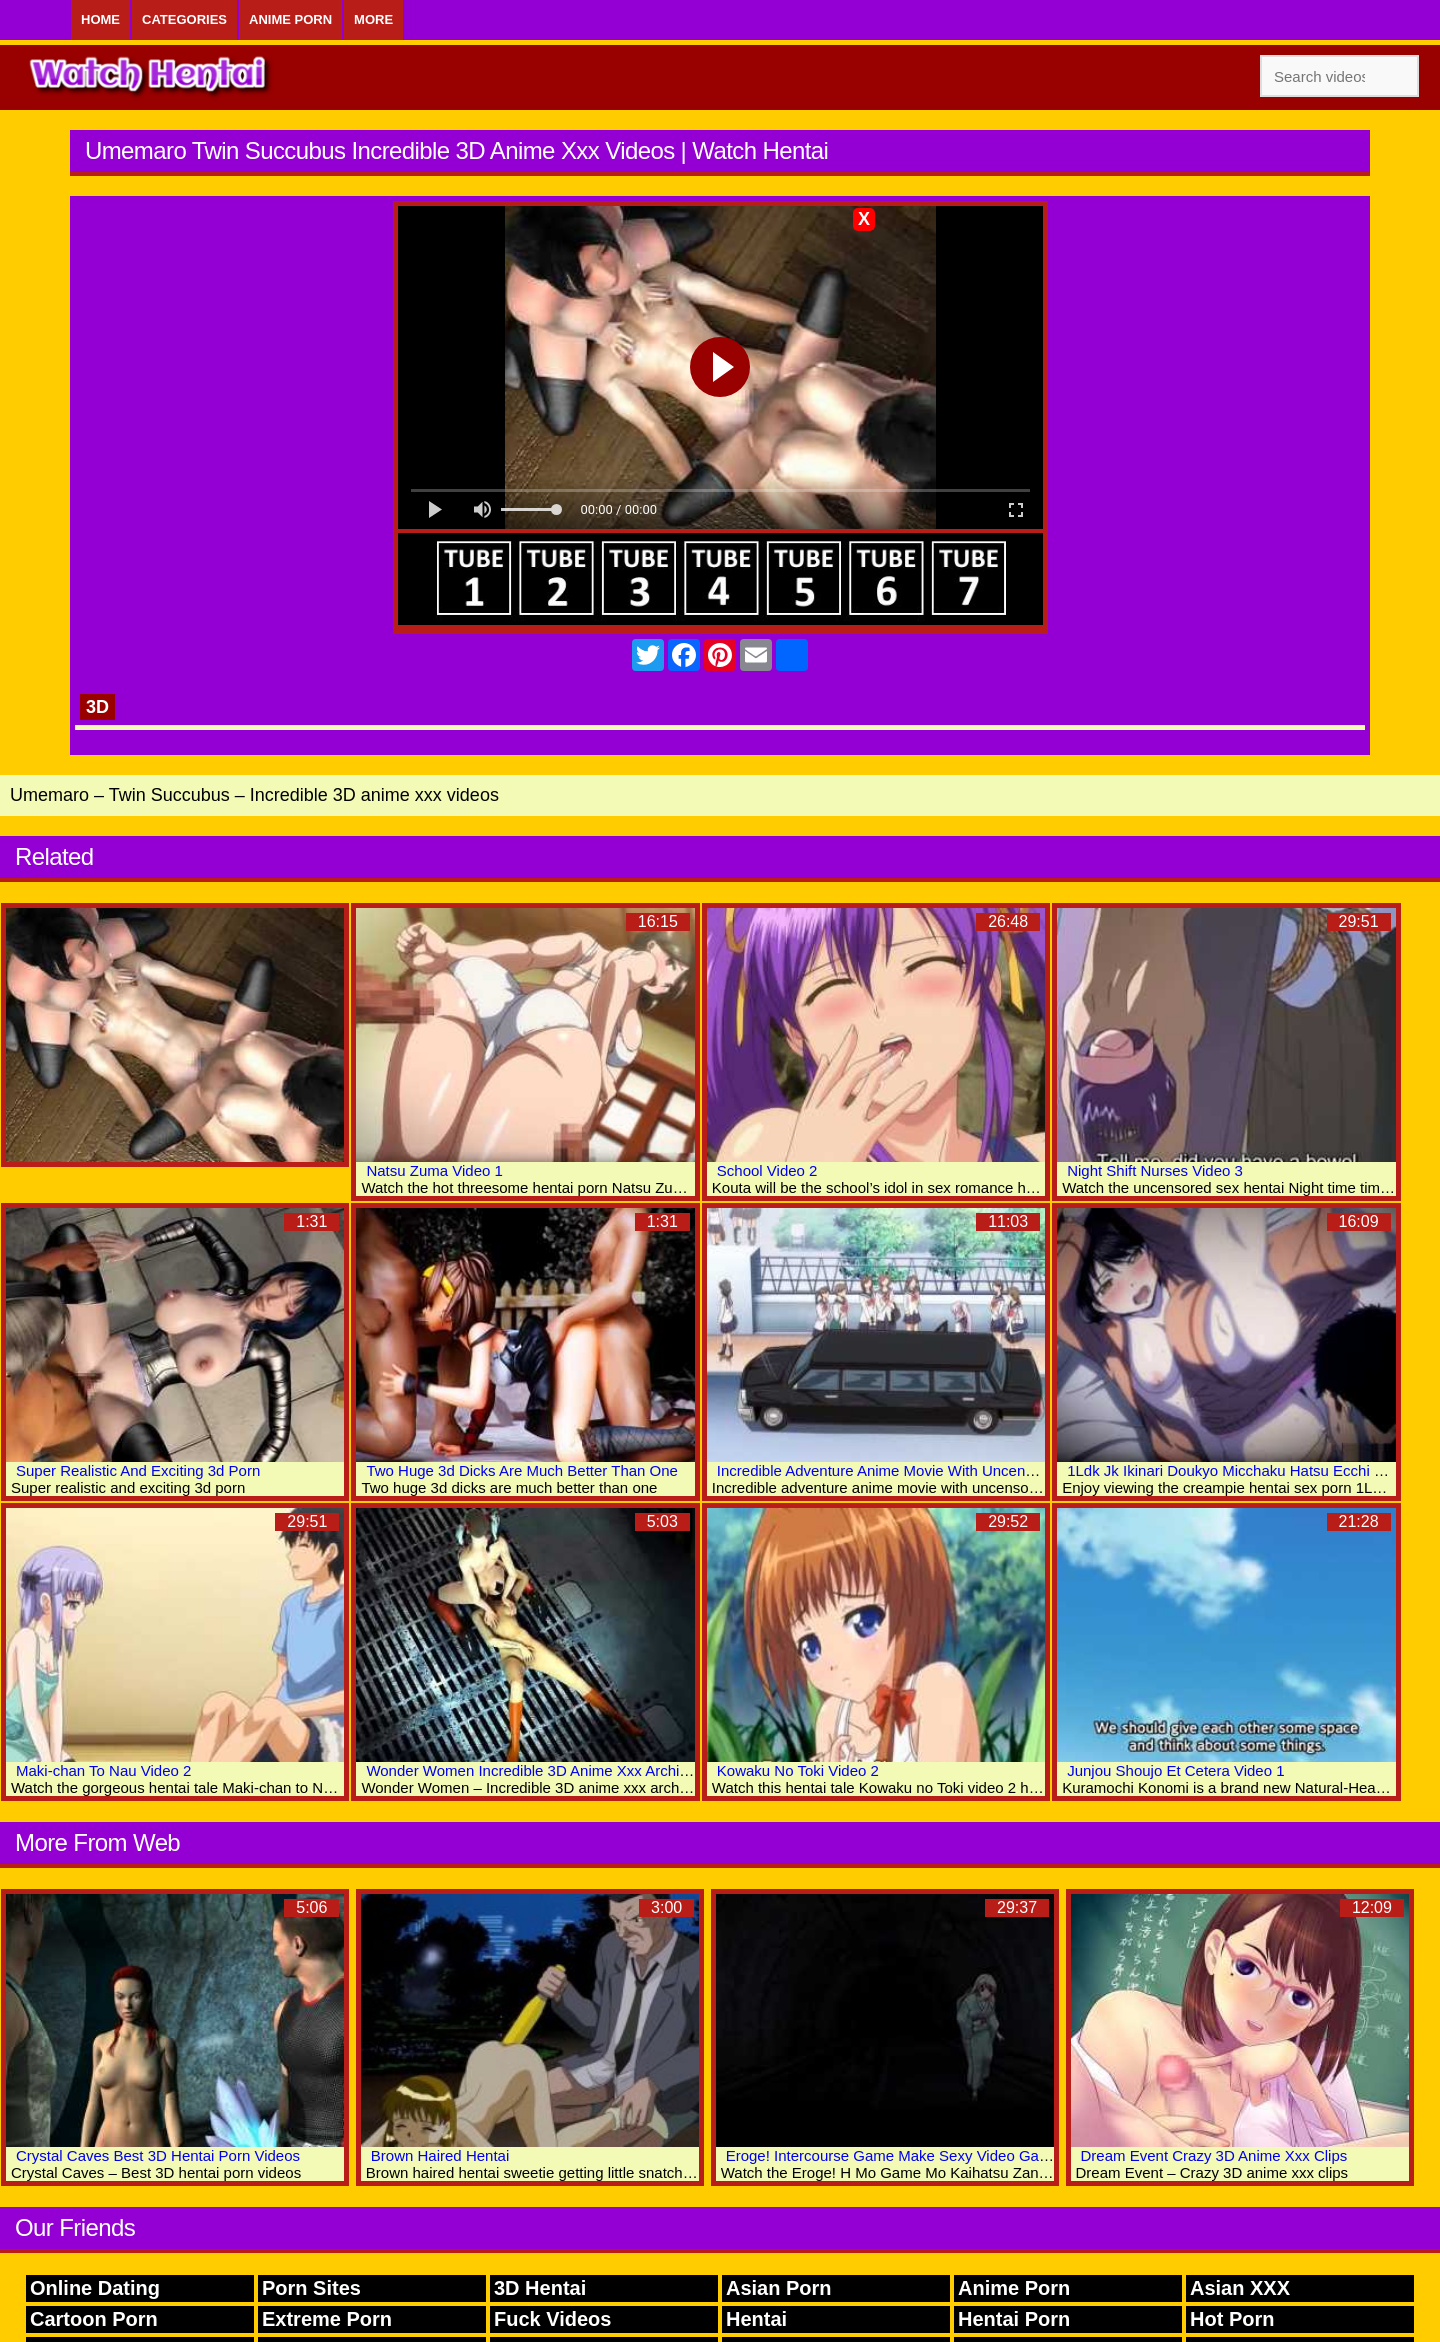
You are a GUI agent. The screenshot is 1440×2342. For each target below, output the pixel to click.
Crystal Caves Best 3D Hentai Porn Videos (158, 2155)
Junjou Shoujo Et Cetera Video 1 (1175, 1770)
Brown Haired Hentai (440, 2155)
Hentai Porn (1014, 2319)
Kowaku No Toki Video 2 (798, 1770)
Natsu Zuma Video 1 (434, 1170)
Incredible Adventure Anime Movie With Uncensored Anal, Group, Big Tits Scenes (987, 1470)
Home (100, 19)
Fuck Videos (552, 2319)
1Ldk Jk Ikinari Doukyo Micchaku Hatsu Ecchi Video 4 (1245, 1470)
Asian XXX (1240, 2288)
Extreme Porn (327, 2319)
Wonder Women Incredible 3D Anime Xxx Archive (530, 1770)
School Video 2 (767, 1170)
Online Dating (95, 2288)
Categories (184, 19)
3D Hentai (540, 2288)
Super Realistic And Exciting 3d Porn (138, 1470)
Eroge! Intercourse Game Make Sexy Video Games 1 (903, 2155)
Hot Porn (1232, 2319)
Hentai (756, 2319)
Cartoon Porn (94, 2319)
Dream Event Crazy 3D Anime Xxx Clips (1214, 2155)
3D (97, 707)
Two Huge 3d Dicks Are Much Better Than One (522, 1470)
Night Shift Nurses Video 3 (1155, 1170)
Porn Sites (311, 2288)
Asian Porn (779, 2288)
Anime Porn (290, 19)
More (373, 19)
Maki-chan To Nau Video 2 (103, 1770)
